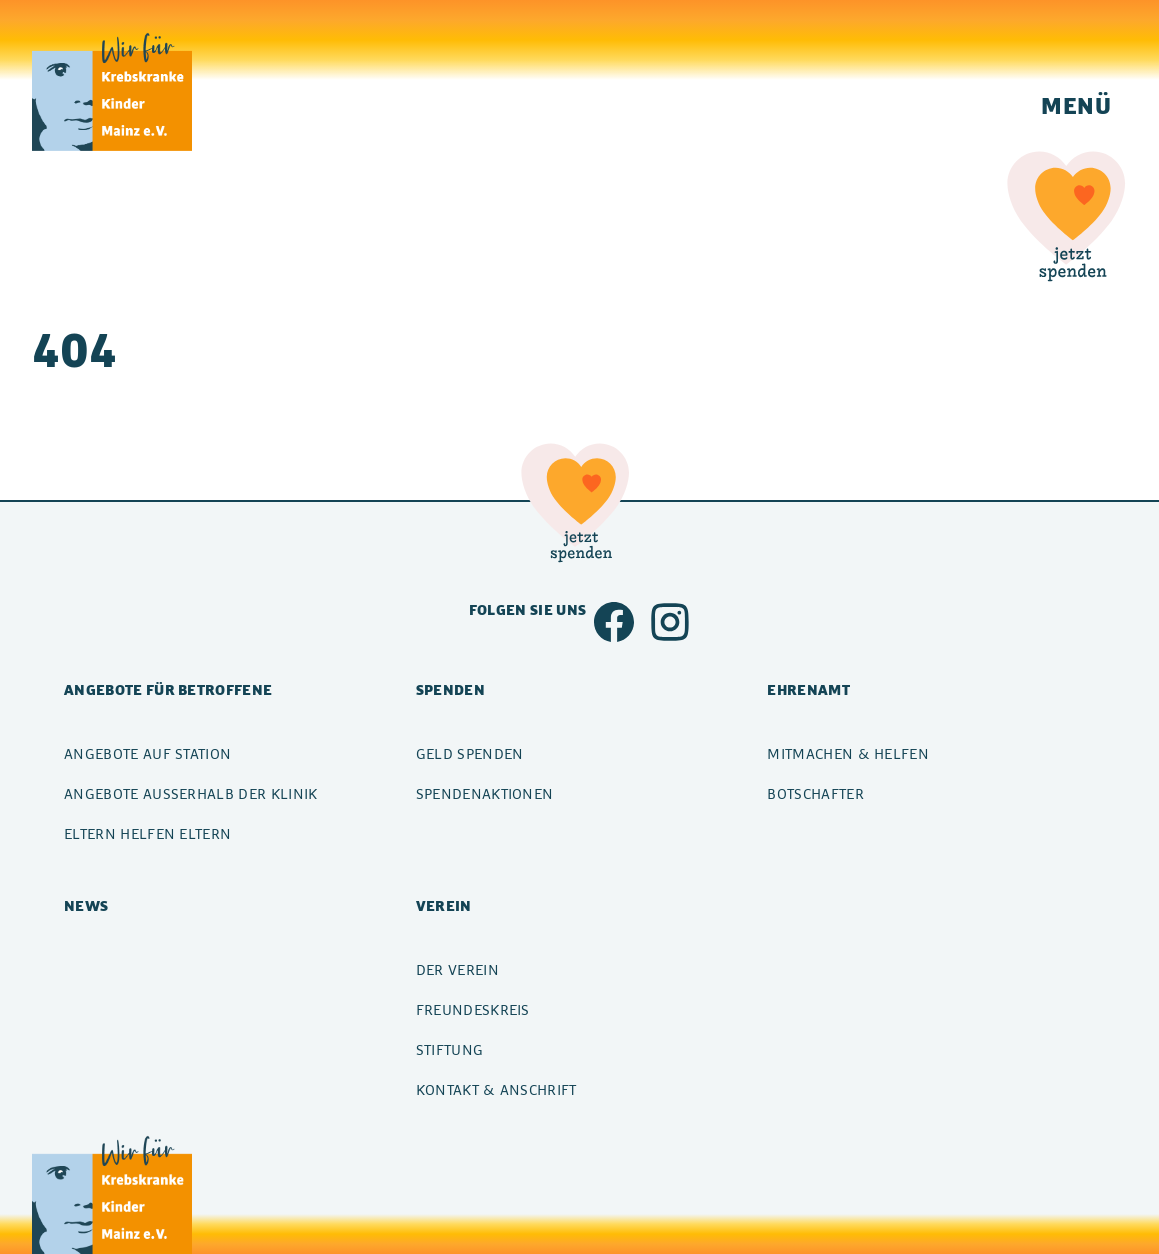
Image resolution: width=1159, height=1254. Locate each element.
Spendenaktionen (485, 793)
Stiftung (450, 1049)
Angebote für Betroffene (168, 689)
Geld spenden (470, 753)
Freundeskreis (473, 1009)
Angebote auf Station (147, 753)
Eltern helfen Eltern (147, 833)
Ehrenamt (808, 689)
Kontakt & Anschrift (496, 1089)
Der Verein (457, 969)
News (86, 905)
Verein (444, 905)
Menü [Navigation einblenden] (1076, 105)
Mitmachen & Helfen (848, 753)
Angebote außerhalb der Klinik (191, 793)
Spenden (450, 689)
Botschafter (815, 793)
